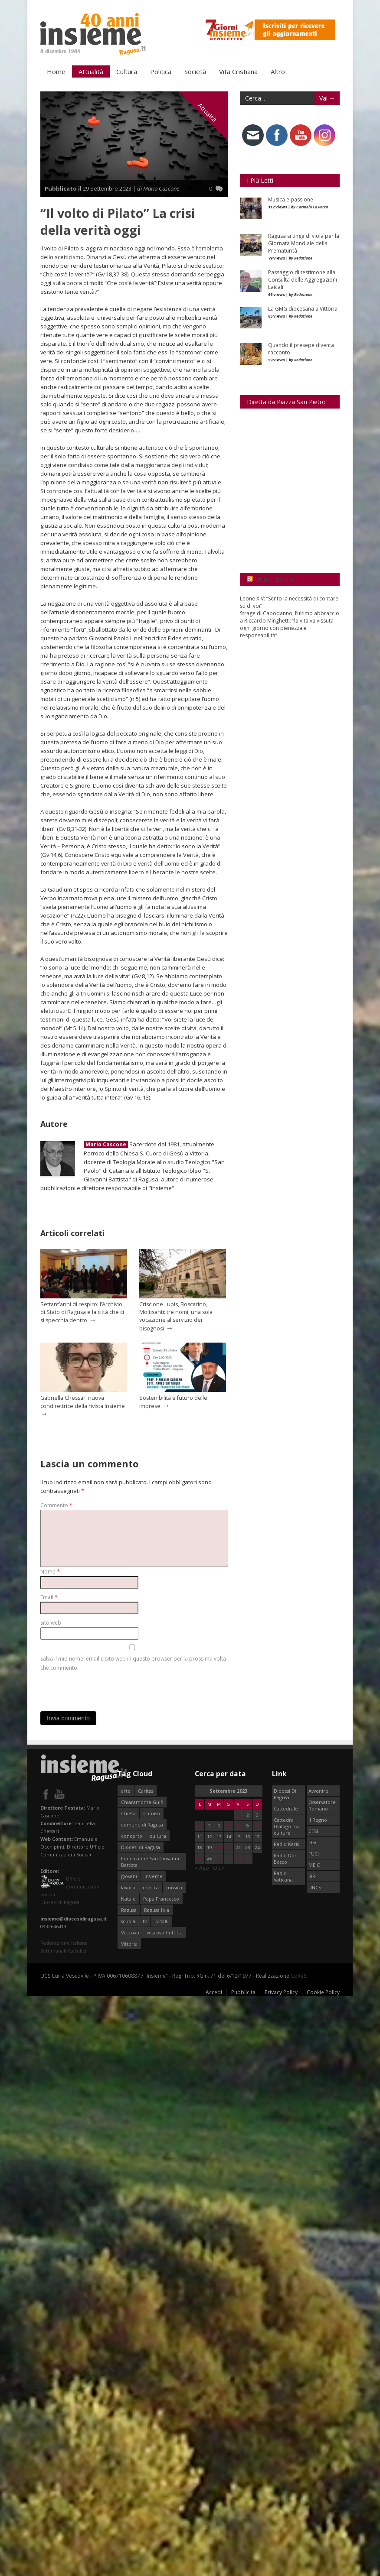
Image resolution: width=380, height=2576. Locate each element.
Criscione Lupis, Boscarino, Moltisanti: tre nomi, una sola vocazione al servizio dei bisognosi (176, 1315)
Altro (278, 71)
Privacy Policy (281, 1991)
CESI (313, 1830)
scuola (128, 1920)
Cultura (126, 71)
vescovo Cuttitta (165, 1932)
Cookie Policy (323, 1991)
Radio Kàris (286, 1843)
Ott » (219, 1867)
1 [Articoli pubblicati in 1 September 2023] (238, 1814)
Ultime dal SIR (274, 579)
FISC (313, 1842)
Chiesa (128, 1813)
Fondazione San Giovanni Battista (150, 1861)
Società (195, 71)
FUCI (313, 1853)
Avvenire (318, 1790)
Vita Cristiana (238, 71)
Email (49, 1596)
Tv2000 (161, 1920)
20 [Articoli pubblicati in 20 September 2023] (219, 1847)
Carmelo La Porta (312, 206)
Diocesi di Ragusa (140, 1846)
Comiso (151, 1813)
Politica (160, 71)
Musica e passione (290, 199)
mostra (151, 1887)
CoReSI (299, 1975)
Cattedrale (286, 1808)
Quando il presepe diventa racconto (301, 348)
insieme (153, 1875)
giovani (129, 1875)
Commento (56, 1505)
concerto (131, 1835)
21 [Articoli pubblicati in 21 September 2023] (228, 1847)
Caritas (145, 1790)
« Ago (202, 1867)
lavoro (128, 1887)
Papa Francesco (161, 1898)
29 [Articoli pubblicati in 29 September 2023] (238, 1858)
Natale (128, 1898)
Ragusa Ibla (156, 1909)
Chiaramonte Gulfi (142, 1801)
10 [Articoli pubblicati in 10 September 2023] (257, 1825)
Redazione (303, 257)
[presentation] (106, 1689)
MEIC (314, 1864)
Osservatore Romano (322, 1804)
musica (174, 1887)
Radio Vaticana (283, 1875)
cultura (158, 1835)
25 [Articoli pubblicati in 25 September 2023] (199, 1858)
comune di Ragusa (142, 1824)
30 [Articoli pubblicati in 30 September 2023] (247, 1858)
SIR (311, 1875)
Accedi (214, 1991)
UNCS (314, 1887)
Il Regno (317, 1819)
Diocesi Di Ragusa (285, 1793)
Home (56, 71)
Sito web (50, 1622)
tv (145, 1920)
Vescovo (130, 1932)
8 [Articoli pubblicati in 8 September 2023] (238, 1825)
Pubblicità (243, 1991)
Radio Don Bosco (286, 1858)
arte (126, 1790)
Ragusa (129, 1909)
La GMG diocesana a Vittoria (302, 308)
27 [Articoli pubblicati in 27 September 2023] (219, 1858)
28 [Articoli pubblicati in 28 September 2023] (228, 1858)
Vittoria (129, 1943)
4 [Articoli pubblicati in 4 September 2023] (199, 1825)
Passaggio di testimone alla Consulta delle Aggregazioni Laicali (302, 279)
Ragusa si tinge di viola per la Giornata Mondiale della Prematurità (303, 243)
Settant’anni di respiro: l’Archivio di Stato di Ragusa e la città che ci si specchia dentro (82, 1312)
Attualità (91, 71)
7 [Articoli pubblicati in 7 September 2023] (228, 1825)
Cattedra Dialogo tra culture (286, 1826)
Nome (50, 1571)
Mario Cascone (105, 1144)
